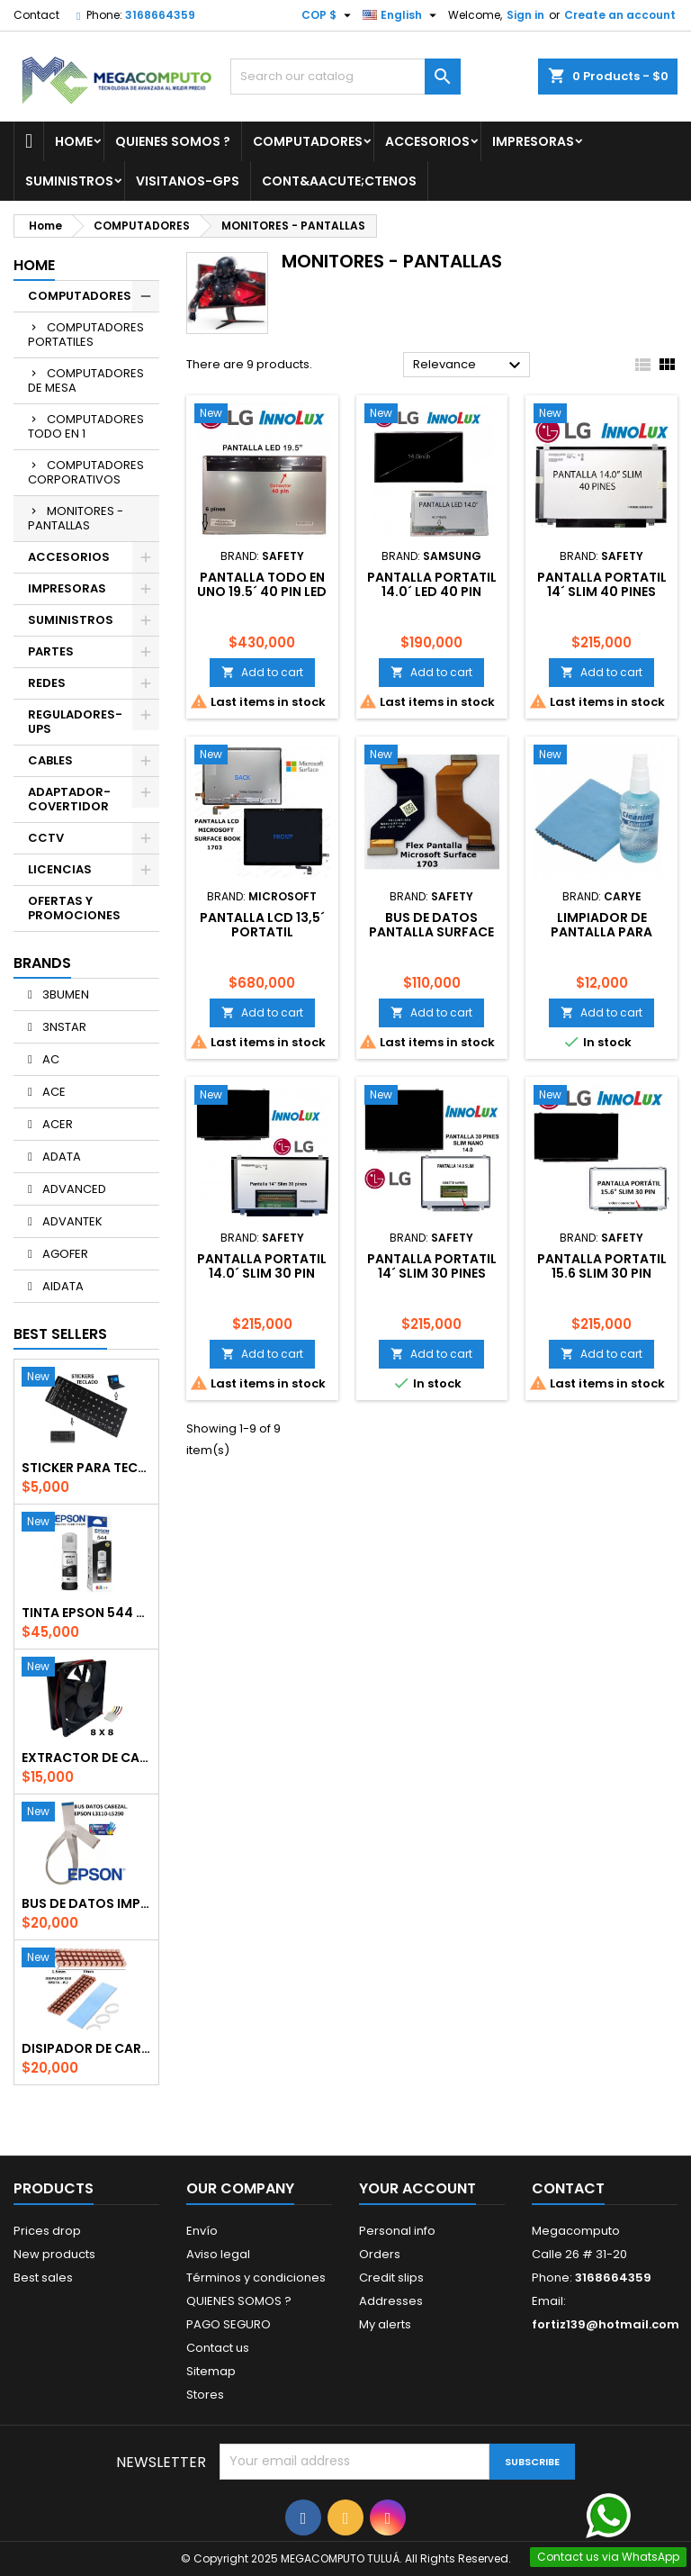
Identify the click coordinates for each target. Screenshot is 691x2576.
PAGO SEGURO (228, 2324)
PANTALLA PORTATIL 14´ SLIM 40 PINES (602, 584)
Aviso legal (218, 2254)
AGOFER (64, 1253)
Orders (379, 2254)
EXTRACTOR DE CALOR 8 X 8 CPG (86, 1757)
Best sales (43, 2277)
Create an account (620, 15)
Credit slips (391, 2277)
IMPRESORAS (533, 141)
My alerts (385, 2324)
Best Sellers (60, 1334)
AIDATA (62, 1286)
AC (49, 1059)
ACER (56, 1124)
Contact (36, 15)
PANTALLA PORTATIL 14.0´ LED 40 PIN (432, 584)
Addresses (391, 2300)
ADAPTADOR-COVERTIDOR (69, 799)
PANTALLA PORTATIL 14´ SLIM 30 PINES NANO (432, 1273)
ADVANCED (73, 1189)
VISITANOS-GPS (187, 181)
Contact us (217, 2347)
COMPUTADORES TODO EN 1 (86, 426)
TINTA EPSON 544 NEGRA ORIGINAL (86, 1612)
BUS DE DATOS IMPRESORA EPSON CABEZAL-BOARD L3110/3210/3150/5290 (86, 1903)
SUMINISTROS (69, 181)
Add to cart (262, 672)
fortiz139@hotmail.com (605, 2324)
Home (74, 141)
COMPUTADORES (308, 141)
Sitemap (211, 2371)
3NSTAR (63, 1026)
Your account (417, 2188)
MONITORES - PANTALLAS (75, 518)
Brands (42, 963)
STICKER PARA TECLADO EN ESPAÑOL (86, 1467)
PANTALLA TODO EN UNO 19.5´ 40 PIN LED (262, 584)
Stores (205, 2394)
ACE (53, 1091)
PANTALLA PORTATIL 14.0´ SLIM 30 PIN (262, 1266)
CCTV (46, 837)
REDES (47, 682)
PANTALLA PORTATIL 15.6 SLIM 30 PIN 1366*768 (602, 1273)
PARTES (51, 651)
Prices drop (47, 2230)
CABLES (50, 760)
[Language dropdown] (402, 15)
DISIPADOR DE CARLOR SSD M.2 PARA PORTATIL (86, 2048)
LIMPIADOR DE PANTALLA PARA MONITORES (601, 931)
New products (54, 2254)
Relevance (469, 365)
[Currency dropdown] (328, 15)
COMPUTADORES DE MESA (86, 380)
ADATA (60, 1156)
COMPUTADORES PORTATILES (86, 334)
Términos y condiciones (256, 2277)
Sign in (525, 15)
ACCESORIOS (427, 141)
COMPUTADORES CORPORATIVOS (86, 472)
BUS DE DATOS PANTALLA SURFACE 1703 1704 (431, 931)
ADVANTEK (71, 1221)
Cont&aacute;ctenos (339, 181)
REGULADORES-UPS (75, 721)
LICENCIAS (60, 869)
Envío (202, 2230)
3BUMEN (64, 994)
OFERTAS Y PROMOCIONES (74, 908)
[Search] (345, 77)
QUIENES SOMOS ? (172, 141)
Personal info (397, 2230)
